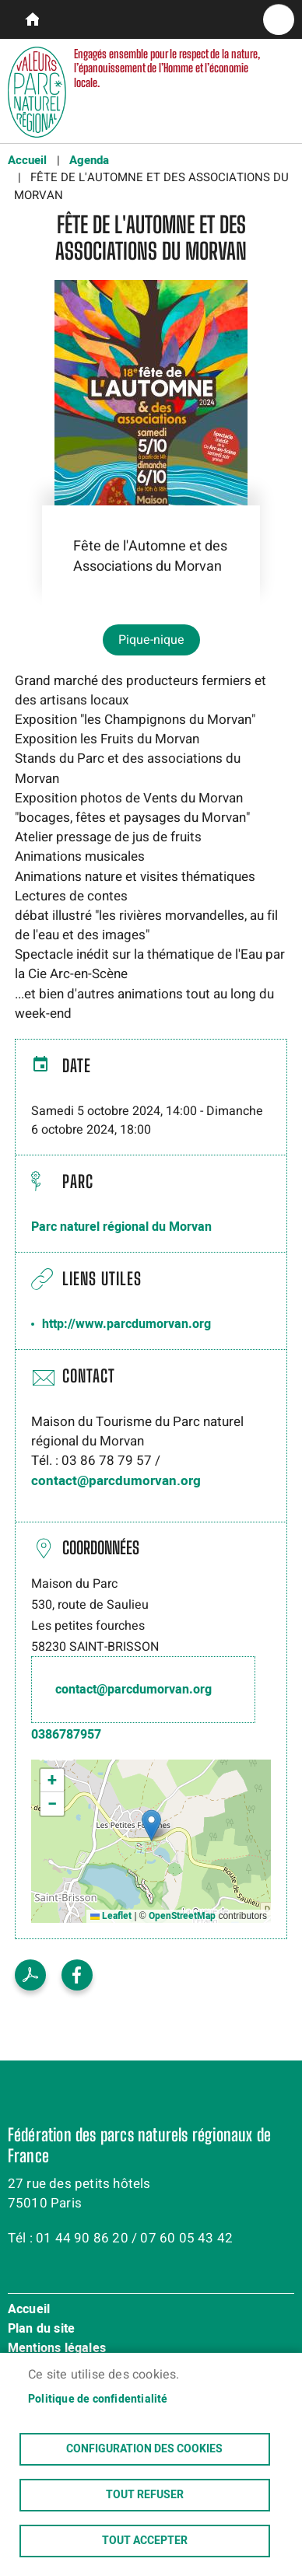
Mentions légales (57, 2349)
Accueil (27, 160)
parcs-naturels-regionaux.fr (27, 19)
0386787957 (66, 1734)
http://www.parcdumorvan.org (126, 1324)
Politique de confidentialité (98, 2399)
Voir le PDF (30, 1975)
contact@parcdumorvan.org (116, 1481)
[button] (151, 1825)
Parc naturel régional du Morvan (121, 1227)
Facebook (77, 1975)
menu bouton (278, 19)
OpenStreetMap (182, 1916)
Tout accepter (145, 2541)
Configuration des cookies (144, 2449)
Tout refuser (145, 2495)
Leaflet (111, 1916)
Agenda (89, 160)
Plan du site (41, 2329)
